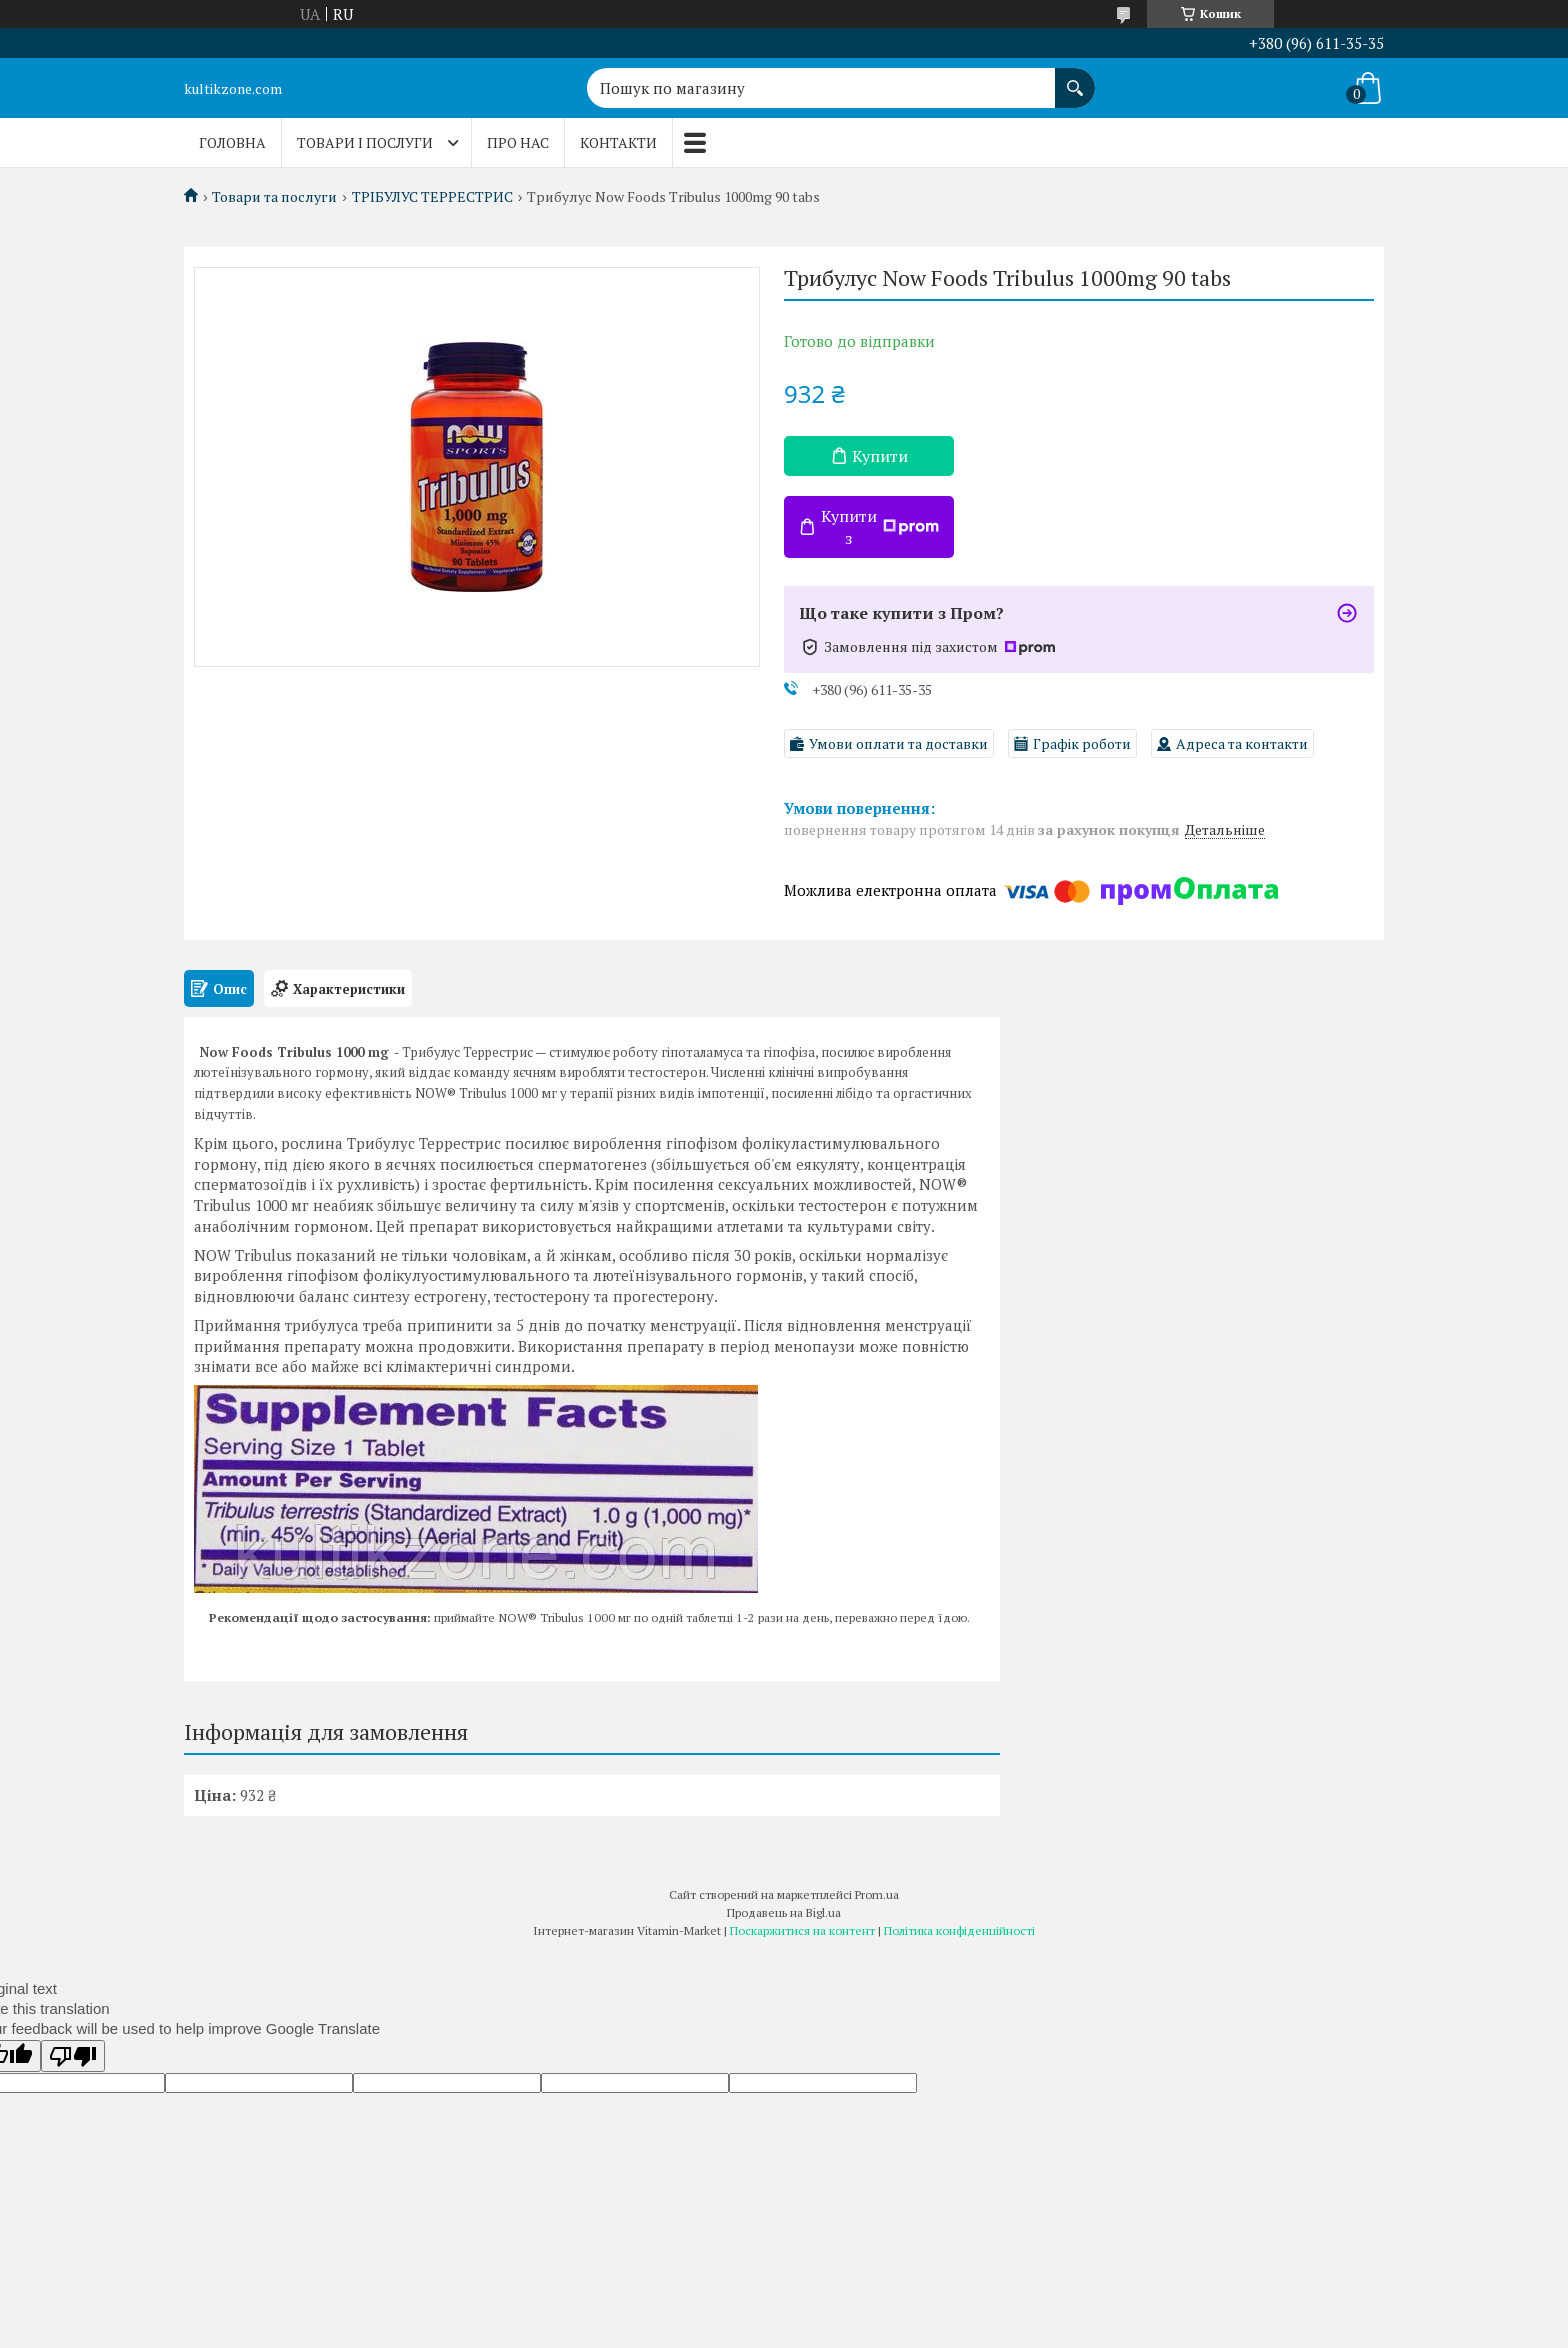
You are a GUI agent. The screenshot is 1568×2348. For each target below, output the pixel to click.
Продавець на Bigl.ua (784, 1912)
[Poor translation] (73, 2056)
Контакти (618, 142)
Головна (232, 142)
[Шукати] (1075, 78)
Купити (880, 456)
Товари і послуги (365, 142)
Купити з (880, 527)
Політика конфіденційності (959, 1930)
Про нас (518, 142)
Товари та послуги (274, 197)
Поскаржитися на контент (802, 1930)
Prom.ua (877, 1894)
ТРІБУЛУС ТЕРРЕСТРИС (432, 197)
